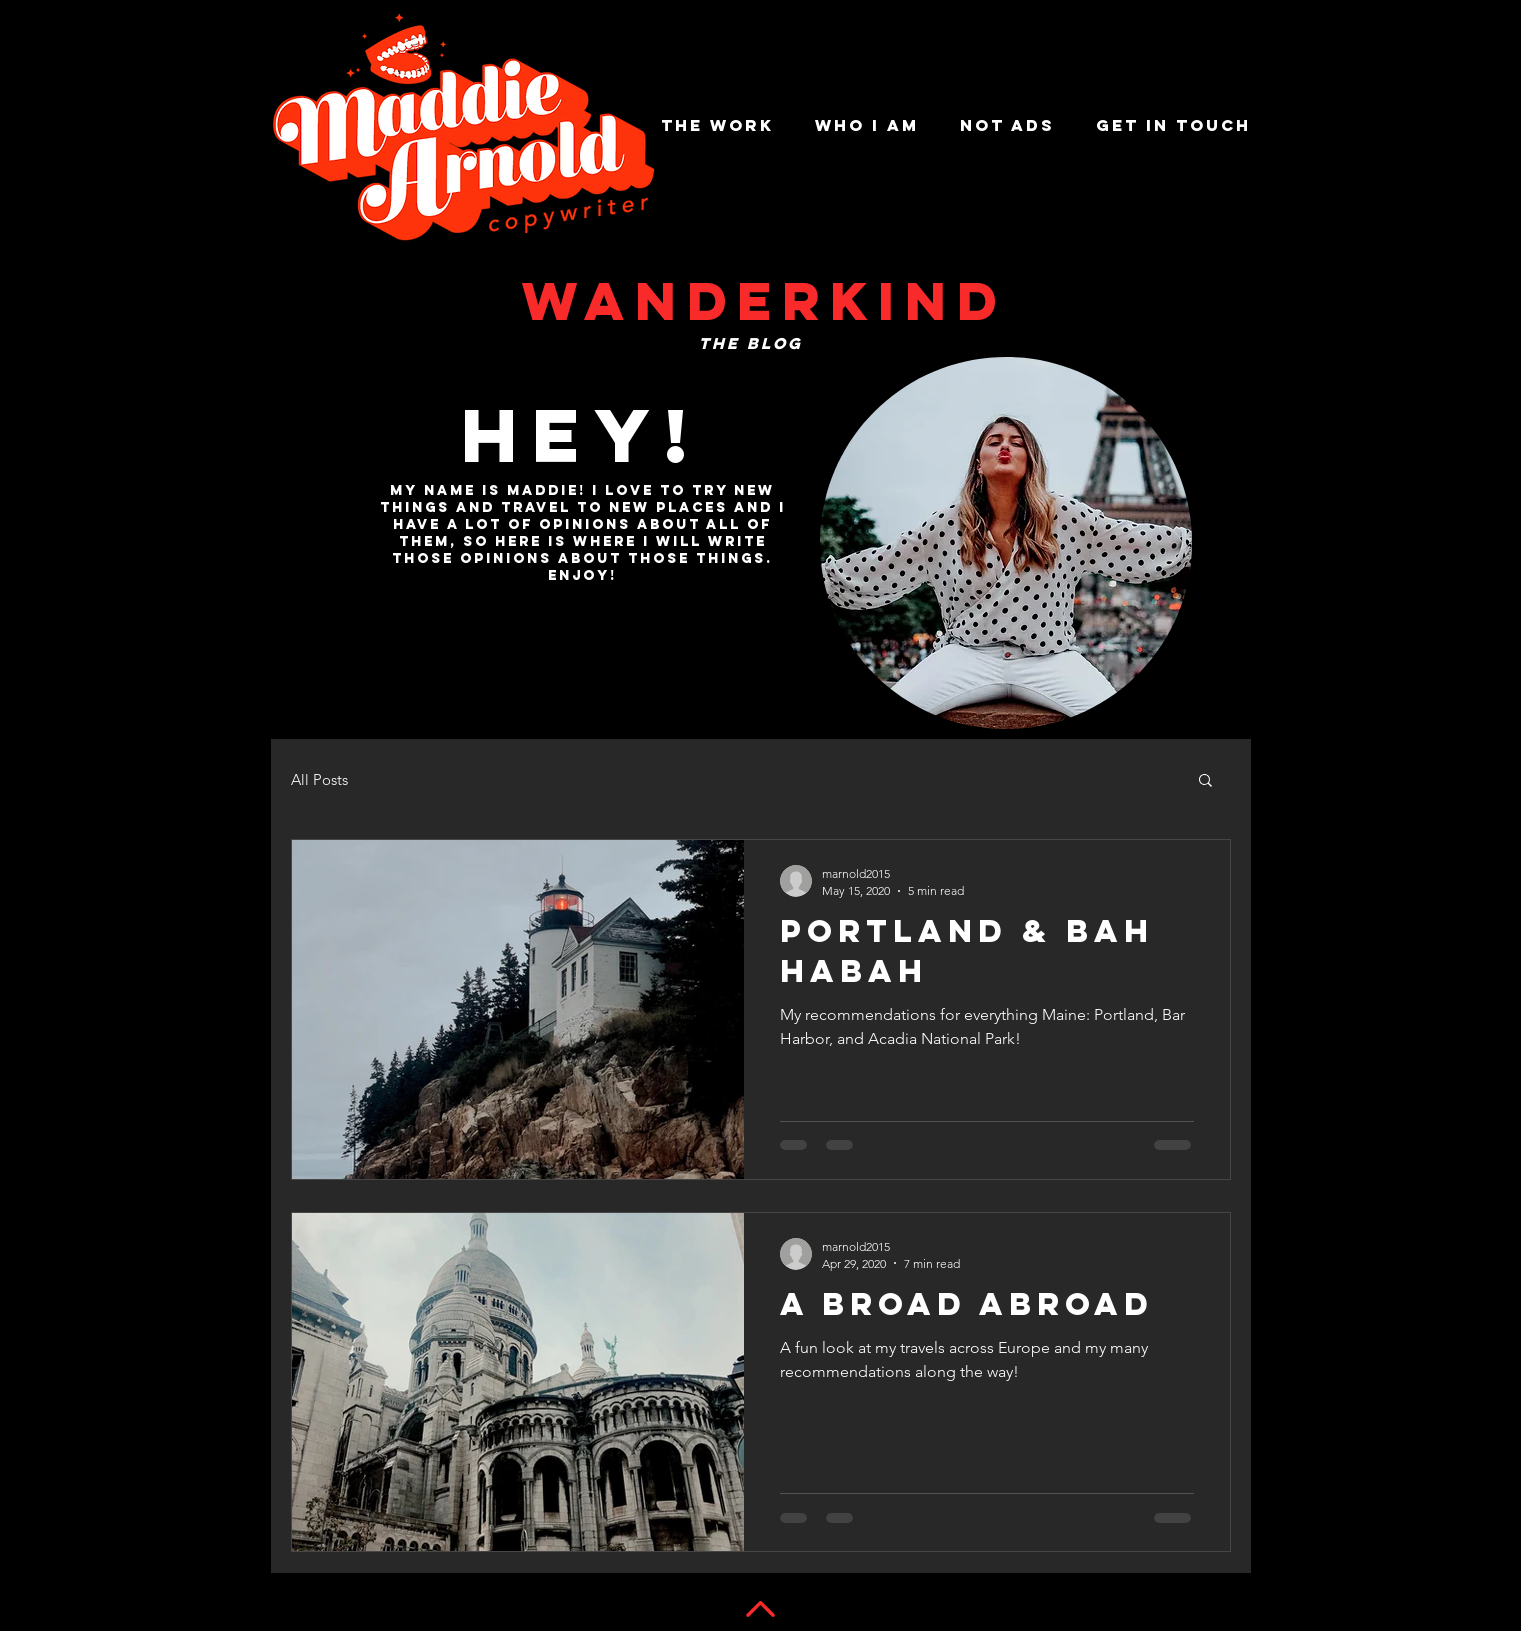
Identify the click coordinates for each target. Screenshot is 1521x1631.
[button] (1205, 781)
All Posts (319, 779)
